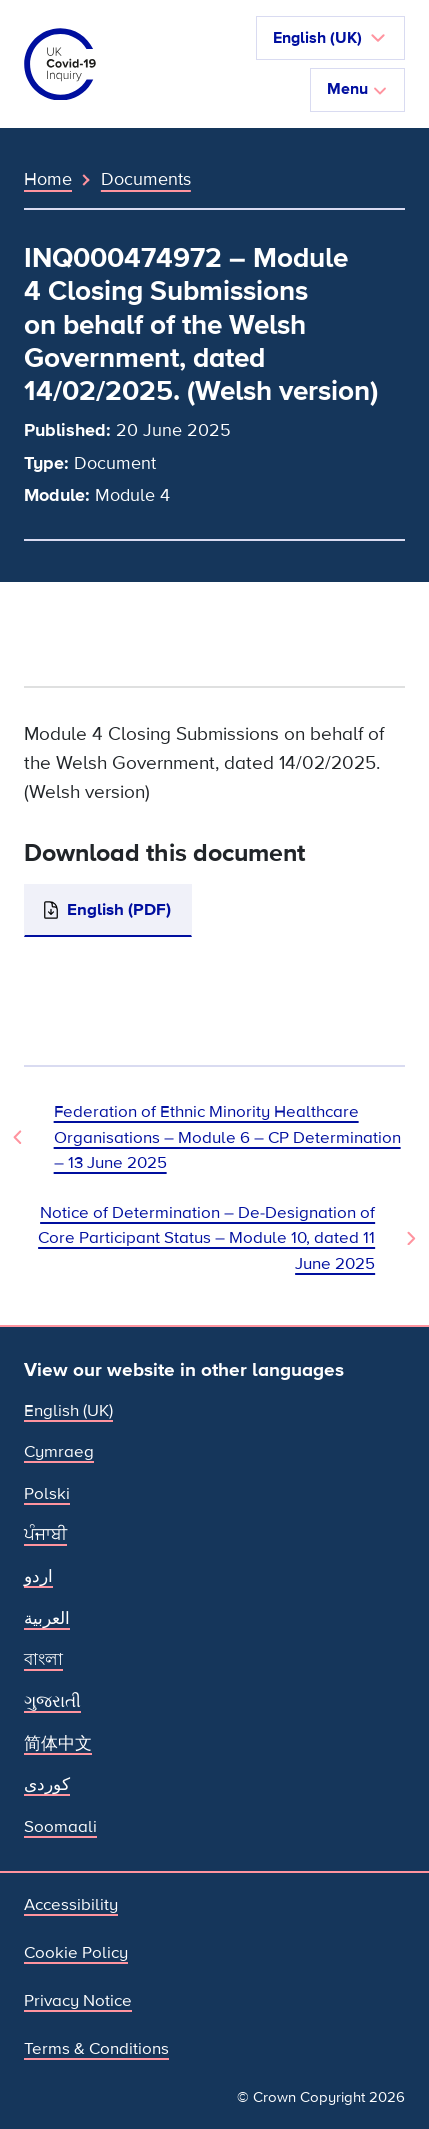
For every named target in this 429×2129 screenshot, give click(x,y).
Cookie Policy (76, 1952)
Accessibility (71, 1904)
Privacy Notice (78, 2000)
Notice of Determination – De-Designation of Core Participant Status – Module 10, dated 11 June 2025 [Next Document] (206, 1238)
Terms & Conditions (96, 2048)
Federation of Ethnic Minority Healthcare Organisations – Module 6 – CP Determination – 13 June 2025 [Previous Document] (227, 1137)
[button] (330, 38)
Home (48, 179)
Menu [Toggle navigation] (357, 89)
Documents (146, 179)
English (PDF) (119, 909)
